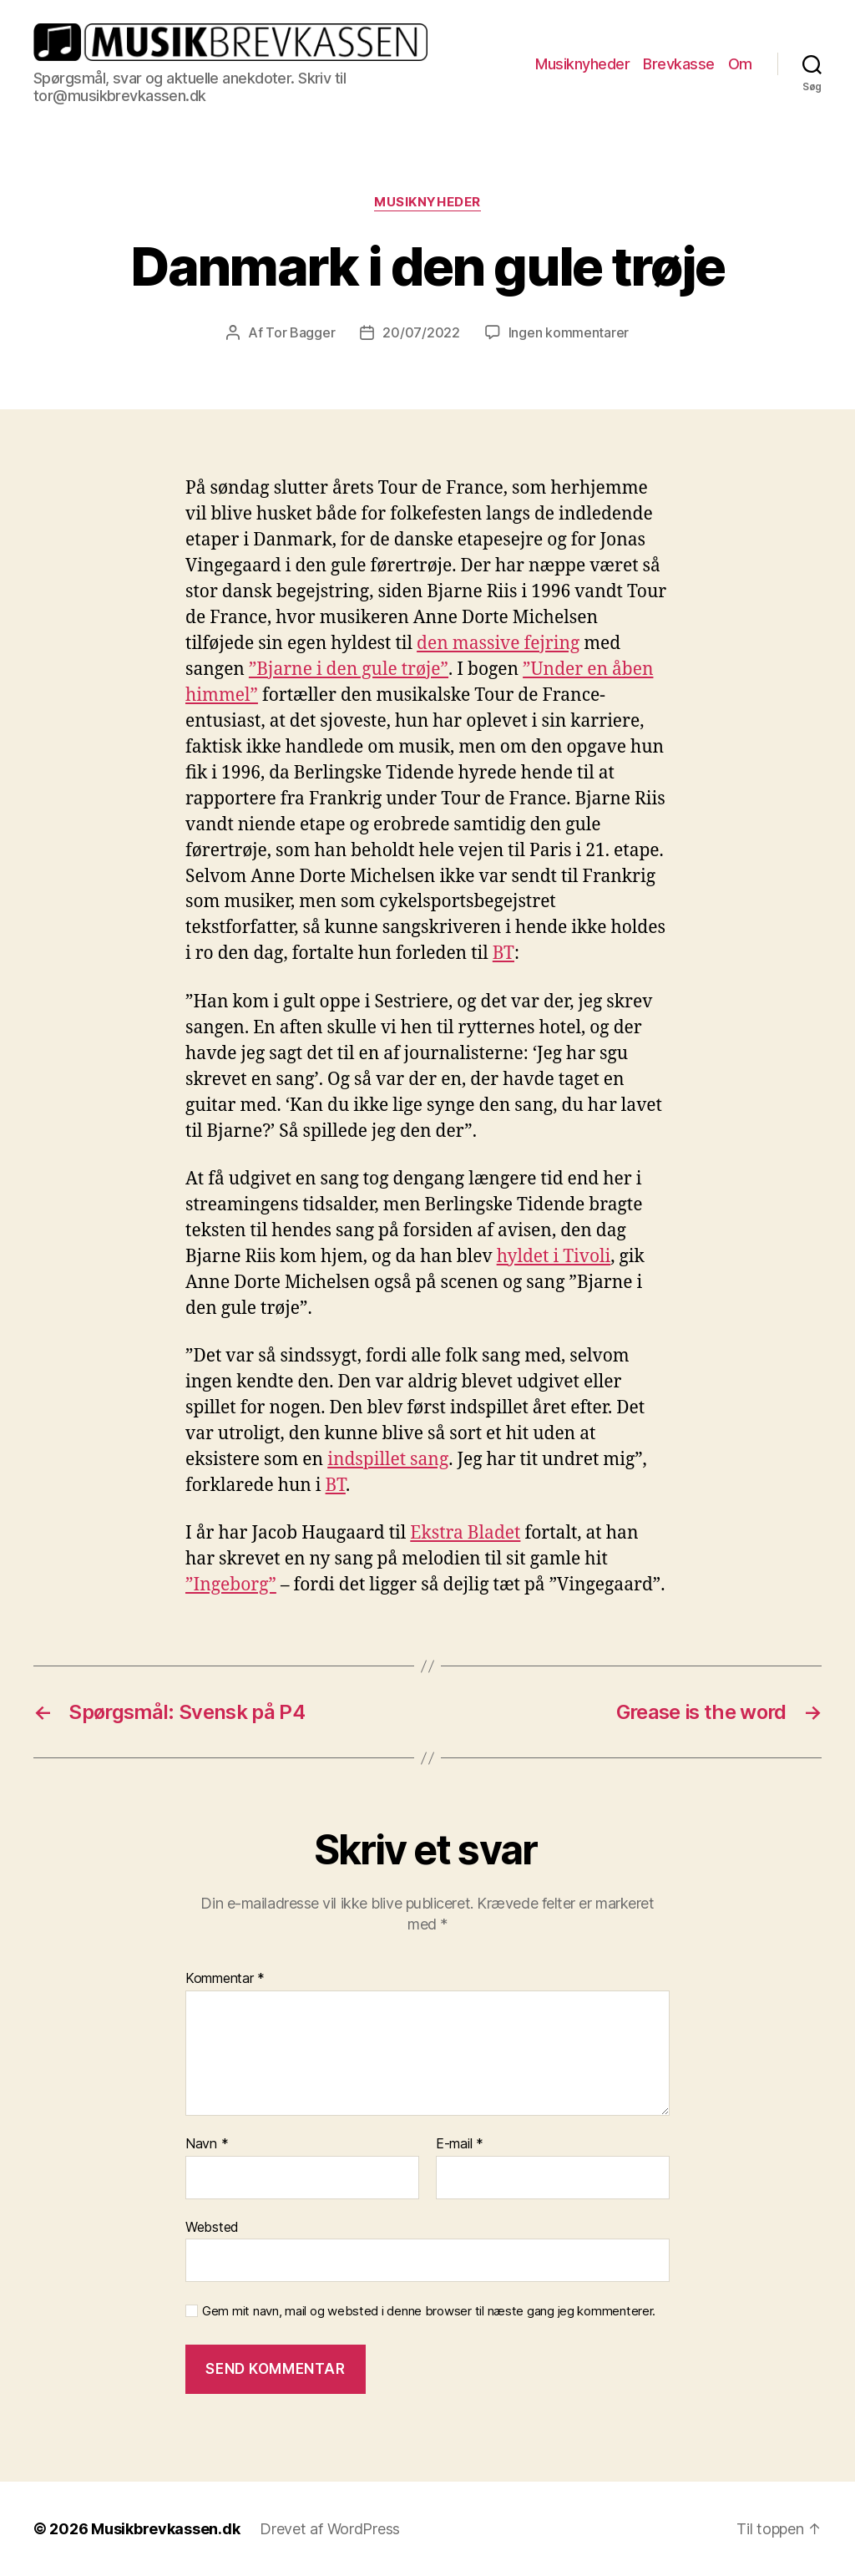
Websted (212, 2227)
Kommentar (225, 1978)
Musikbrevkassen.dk (165, 2529)
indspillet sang (387, 1459)
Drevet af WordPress (330, 2529)
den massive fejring (498, 643)
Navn (206, 2144)
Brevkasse (679, 64)
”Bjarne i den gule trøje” (348, 669)
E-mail (459, 2144)
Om (740, 64)
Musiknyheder (582, 64)
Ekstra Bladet (465, 1533)
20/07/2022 (420, 332)
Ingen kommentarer (568, 332)
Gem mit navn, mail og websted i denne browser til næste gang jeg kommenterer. (428, 2311)
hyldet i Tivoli (554, 1256)
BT (503, 953)
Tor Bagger (300, 332)
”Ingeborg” (230, 1585)
